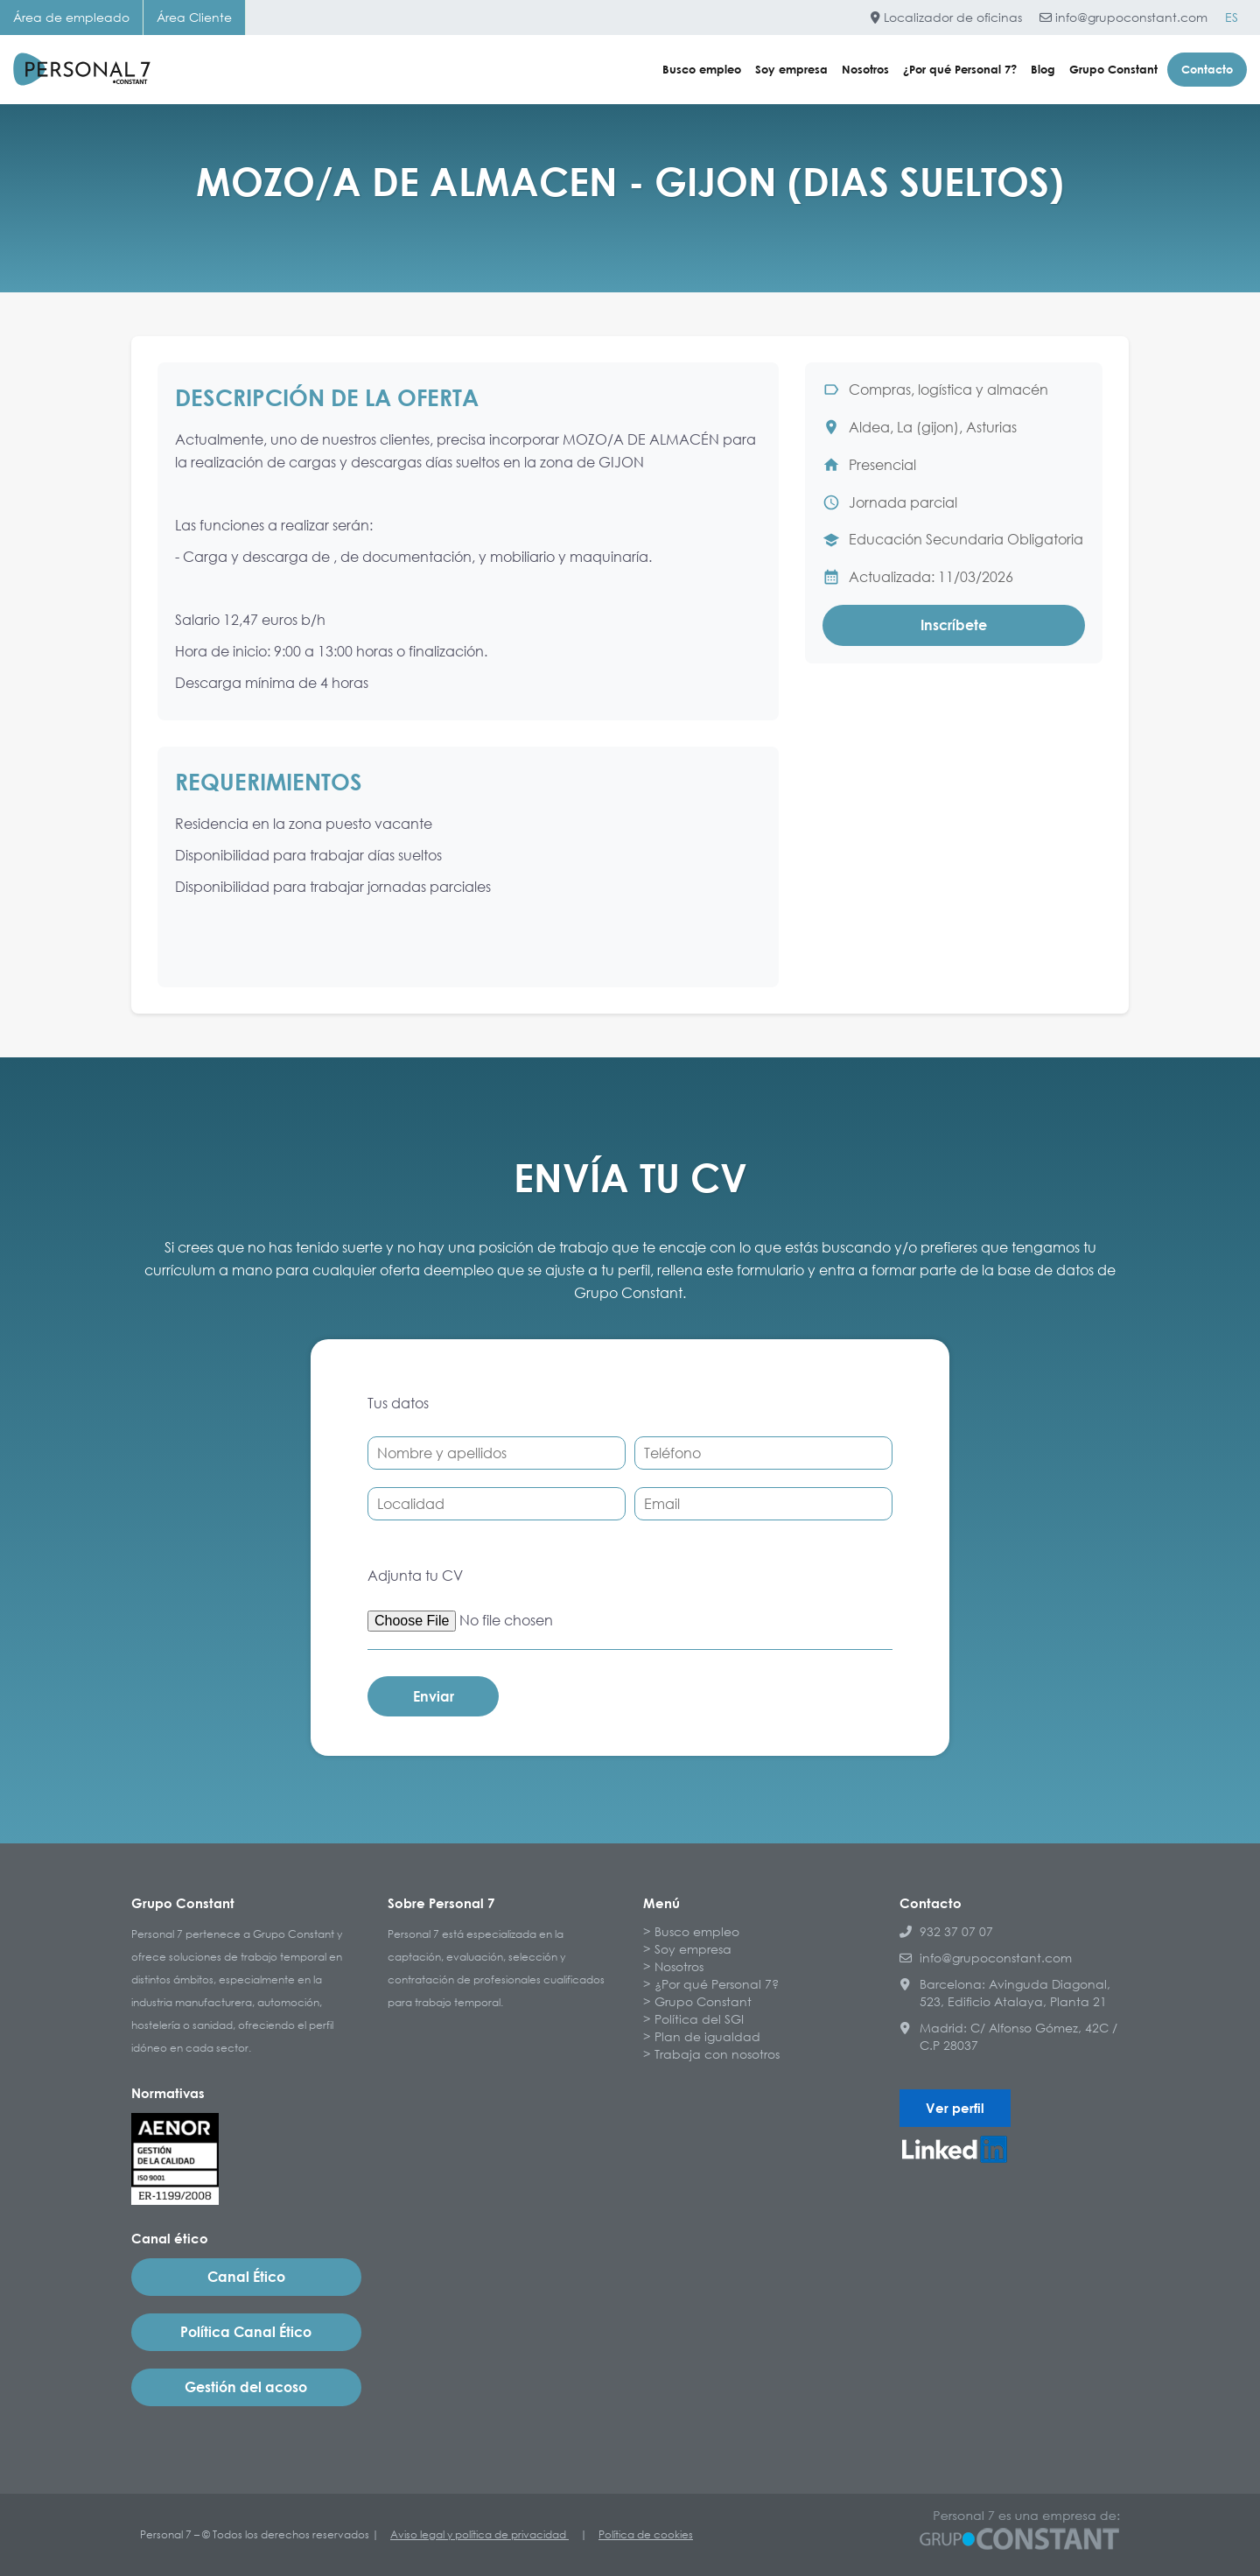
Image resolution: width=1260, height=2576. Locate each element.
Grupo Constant (1113, 69)
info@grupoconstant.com (1124, 17)
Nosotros (865, 69)
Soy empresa (791, 69)
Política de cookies (645, 2534)
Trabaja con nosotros (717, 2053)
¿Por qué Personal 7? (960, 69)
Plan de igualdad (707, 2036)
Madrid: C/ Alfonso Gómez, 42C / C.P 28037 (1008, 2036)
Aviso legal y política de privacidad (479, 2534)
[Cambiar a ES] (1231, 17)
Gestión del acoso (246, 2387)
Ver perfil (955, 2108)
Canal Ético (246, 2276)
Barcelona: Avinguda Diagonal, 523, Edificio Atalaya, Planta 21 (1005, 1992)
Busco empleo (701, 69)
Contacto (1207, 69)
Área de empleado (71, 17)
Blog (1043, 69)
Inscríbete (953, 625)
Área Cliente (194, 17)
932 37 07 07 (946, 1931)
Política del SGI (699, 2018)
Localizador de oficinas (946, 17)
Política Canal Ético (246, 2332)
